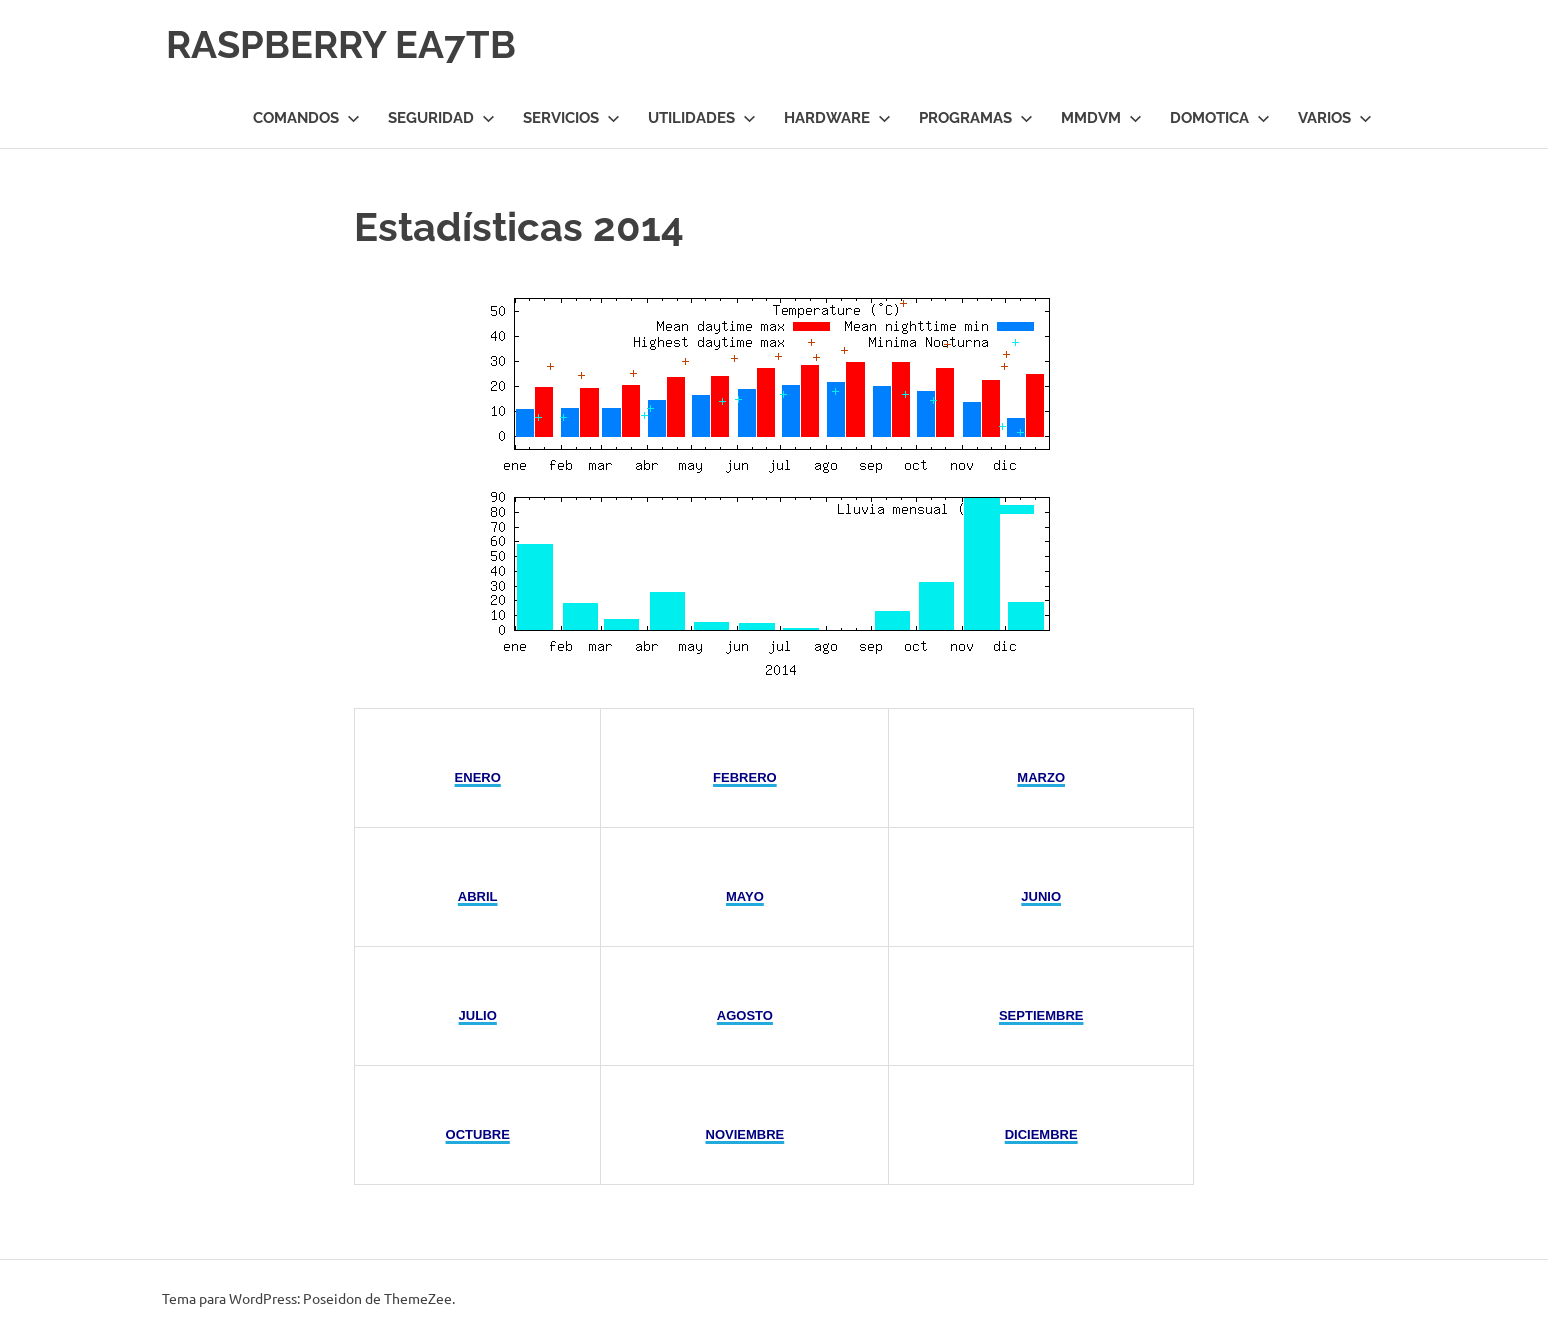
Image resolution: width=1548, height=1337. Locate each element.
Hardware (837, 118)
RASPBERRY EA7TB (341, 44)
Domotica (1220, 118)
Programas (976, 118)
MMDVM (1101, 118)
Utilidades (702, 118)
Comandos (306, 118)
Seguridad (441, 118)
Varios (1335, 118)
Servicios (571, 118)
